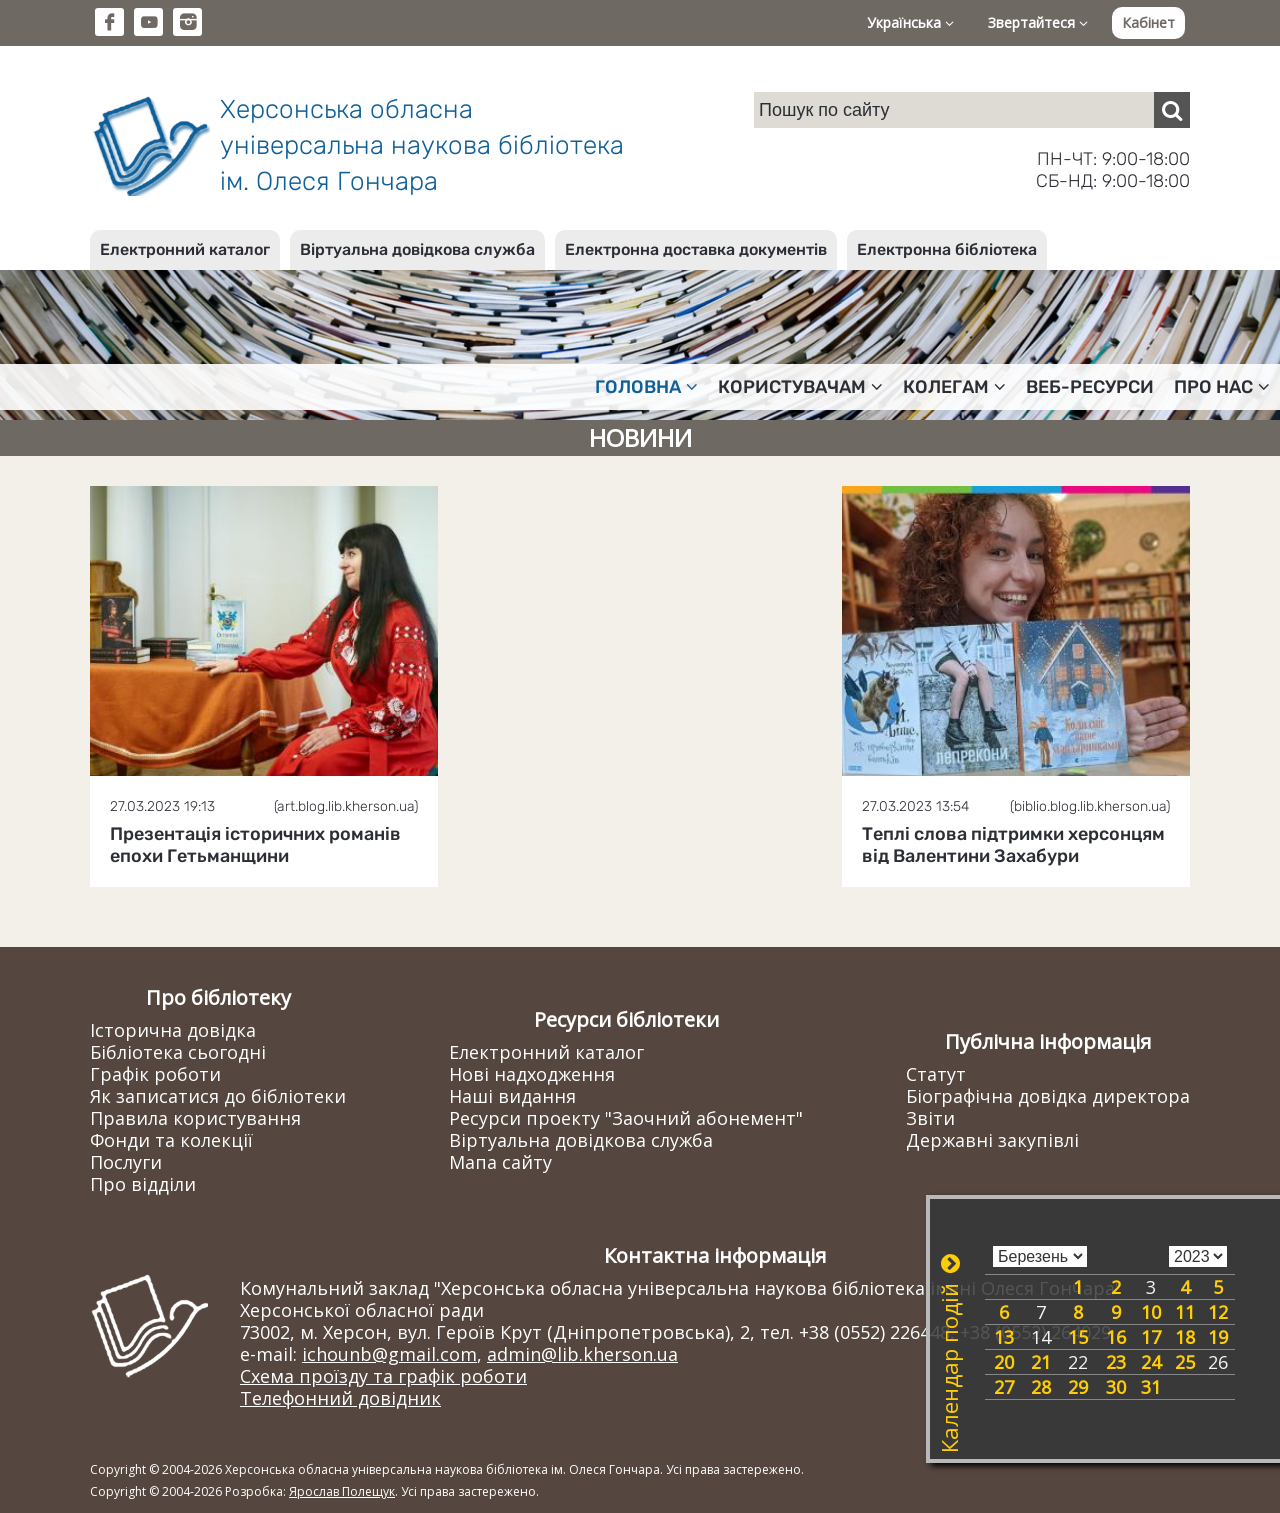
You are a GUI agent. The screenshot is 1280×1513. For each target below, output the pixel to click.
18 (1185, 1337)
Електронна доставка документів (696, 249)
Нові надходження (532, 1074)
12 (1218, 1312)
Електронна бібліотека (947, 249)
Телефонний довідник (340, 1398)
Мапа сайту (500, 1162)
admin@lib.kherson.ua (582, 1354)
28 (1041, 1387)
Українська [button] (910, 22)
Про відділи (143, 1184)
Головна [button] (646, 387)
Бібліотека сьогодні (178, 1052)
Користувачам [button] (800, 387)
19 (1218, 1337)
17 (1151, 1337)
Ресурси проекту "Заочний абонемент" (626, 1118)
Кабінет (1148, 22)
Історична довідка (173, 1030)
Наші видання (512, 1096)
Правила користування (195, 1118)
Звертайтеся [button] (1038, 22)
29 (1078, 1387)
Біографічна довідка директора (1048, 1096)
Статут (936, 1074)
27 (1004, 1387)
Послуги (126, 1162)
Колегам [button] (954, 387)
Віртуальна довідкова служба (417, 249)
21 (1041, 1362)
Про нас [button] (1222, 387)
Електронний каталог (185, 249)
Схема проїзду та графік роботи (383, 1376)
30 (1116, 1387)
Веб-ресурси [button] (1090, 387)
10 (1151, 1312)
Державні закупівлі (992, 1140)
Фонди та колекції (171, 1140)
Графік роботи (155, 1074)
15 (1078, 1337)
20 (1004, 1362)
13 (1004, 1337)
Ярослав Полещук (342, 1491)
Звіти (930, 1118)
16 (1116, 1337)
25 (1185, 1362)
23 (1116, 1362)
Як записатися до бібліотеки (218, 1096)
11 (1185, 1312)
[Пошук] (1172, 110)
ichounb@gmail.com (389, 1354)
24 (1151, 1362)
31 (1151, 1387)
